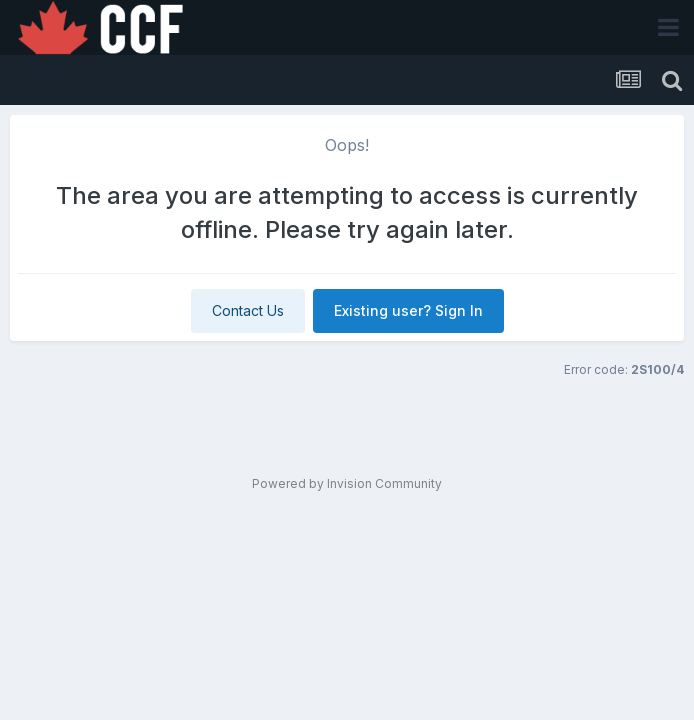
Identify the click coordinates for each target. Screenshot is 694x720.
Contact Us (248, 310)
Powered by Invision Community (347, 483)
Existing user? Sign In (408, 310)
